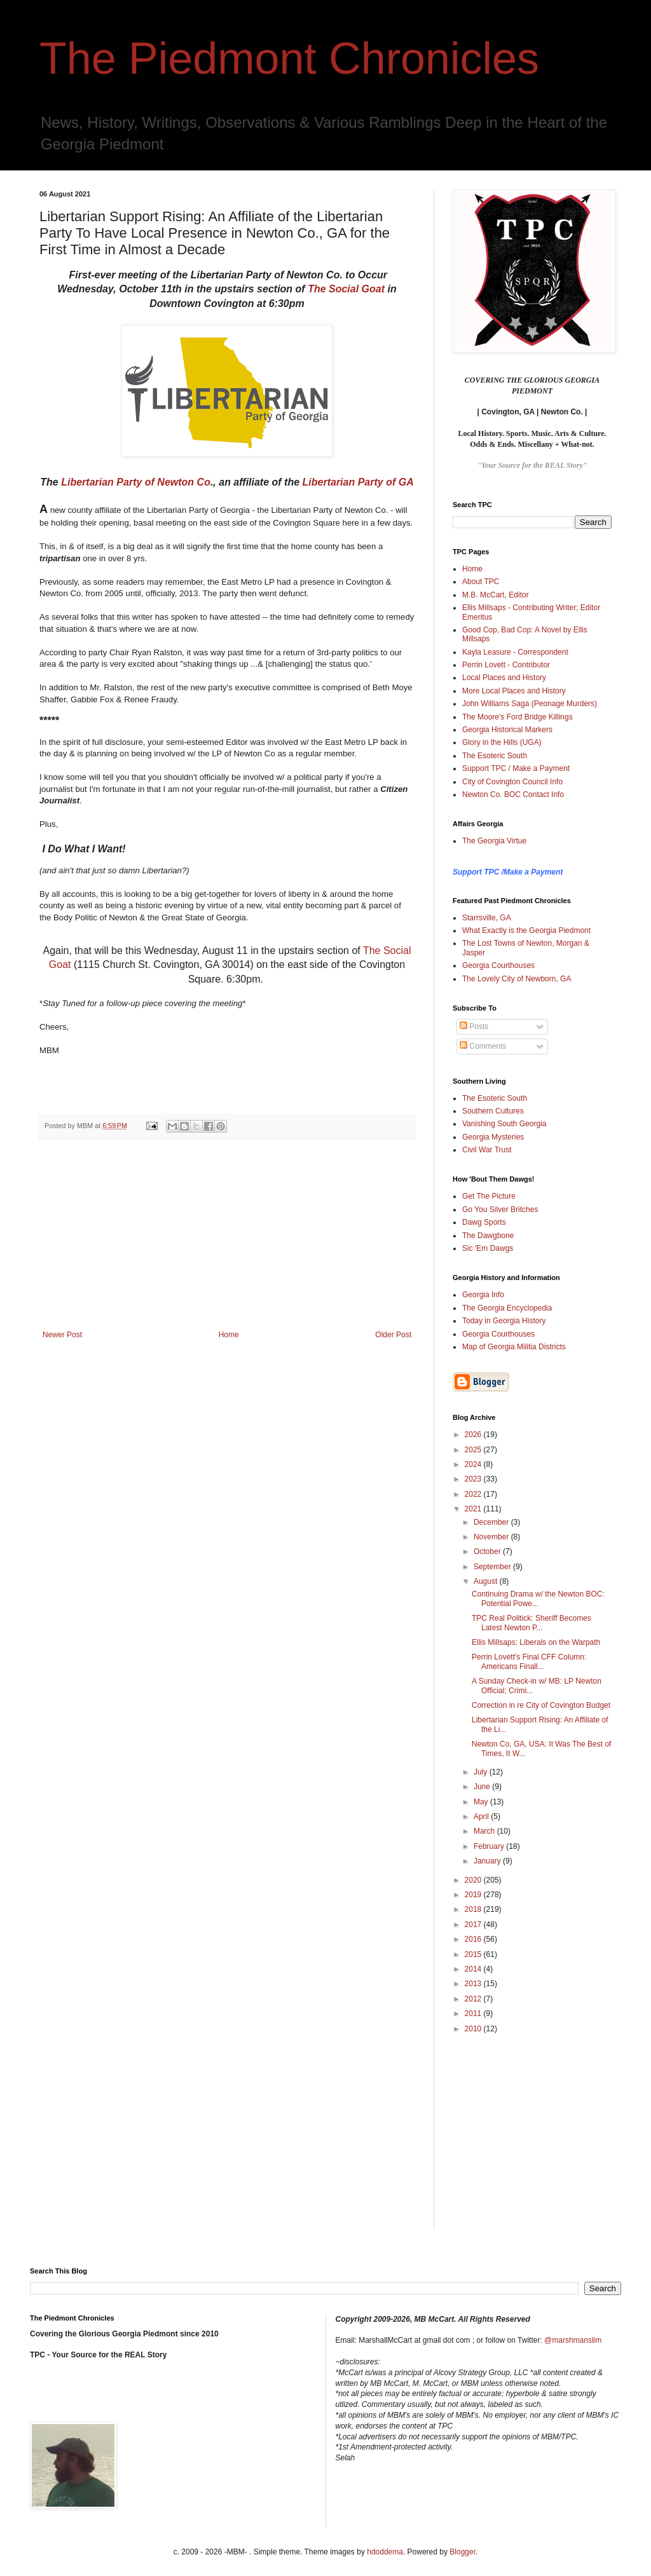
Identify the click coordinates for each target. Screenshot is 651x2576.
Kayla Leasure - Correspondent (515, 652)
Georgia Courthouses (498, 965)
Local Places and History (504, 677)
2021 (474, 1508)
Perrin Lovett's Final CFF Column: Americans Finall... (529, 1661)
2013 (474, 1983)
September (493, 1566)
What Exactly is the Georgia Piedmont (526, 930)
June (483, 1786)
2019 (474, 1894)
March (485, 1831)
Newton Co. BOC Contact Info (513, 794)
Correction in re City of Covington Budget (541, 1705)
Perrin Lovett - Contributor (506, 664)
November (492, 1536)
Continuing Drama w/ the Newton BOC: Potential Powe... (538, 1598)
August (487, 1581)
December (492, 1522)
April (482, 1816)
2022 (474, 1494)
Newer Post (62, 1334)
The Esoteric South (494, 755)
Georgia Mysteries (493, 1137)
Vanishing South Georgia (504, 1123)
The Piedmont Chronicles (289, 58)
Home (229, 1334)
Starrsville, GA (486, 917)
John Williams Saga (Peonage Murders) (529, 703)
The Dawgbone (488, 1235)
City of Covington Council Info (512, 781)
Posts (474, 1026)
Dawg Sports (484, 1222)
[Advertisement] (227, 1234)
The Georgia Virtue (494, 840)
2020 (474, 1880)
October (488, 1551)
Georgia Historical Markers (507, 729)
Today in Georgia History (503, 1320)
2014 (474, 1969)
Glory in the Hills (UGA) (502, 742)
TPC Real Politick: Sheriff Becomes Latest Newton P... (531, 1623)
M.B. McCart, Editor (495, 594)
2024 (474, 1464)
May (482, 1801)
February (490, 1846)
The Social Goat (346, 288)
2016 (474, 1939)
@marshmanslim (572, 2340)
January (488, 1861)
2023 (474, 1479)
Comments (483, 1046)
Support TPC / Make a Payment (516, 768)
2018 (474, 1909)
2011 (474, 2013)
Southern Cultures (493, 1111)
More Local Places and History (514, 690)
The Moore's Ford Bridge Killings (517, 716)
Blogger (462, 2551)
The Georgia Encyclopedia (507, 1308)
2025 (474, 1449)
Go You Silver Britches (500, 1209)
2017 (474, 1924)
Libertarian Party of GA (358, 482)
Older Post (393, 1334)
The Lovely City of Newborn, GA (516, 978)
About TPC (480, 581)
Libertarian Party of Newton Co (135, 482)
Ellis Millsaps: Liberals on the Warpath (536, 1642)
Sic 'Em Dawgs (487, 1248)
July (482, 1772)
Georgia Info (483, 1294)
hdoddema (385, 2551)
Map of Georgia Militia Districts (514, 1346)
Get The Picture (489, 1196)
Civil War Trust (487, 1149)
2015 (474, 1954)
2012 (474, 1998)
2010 (474, 2028)
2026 (474, 1434)
